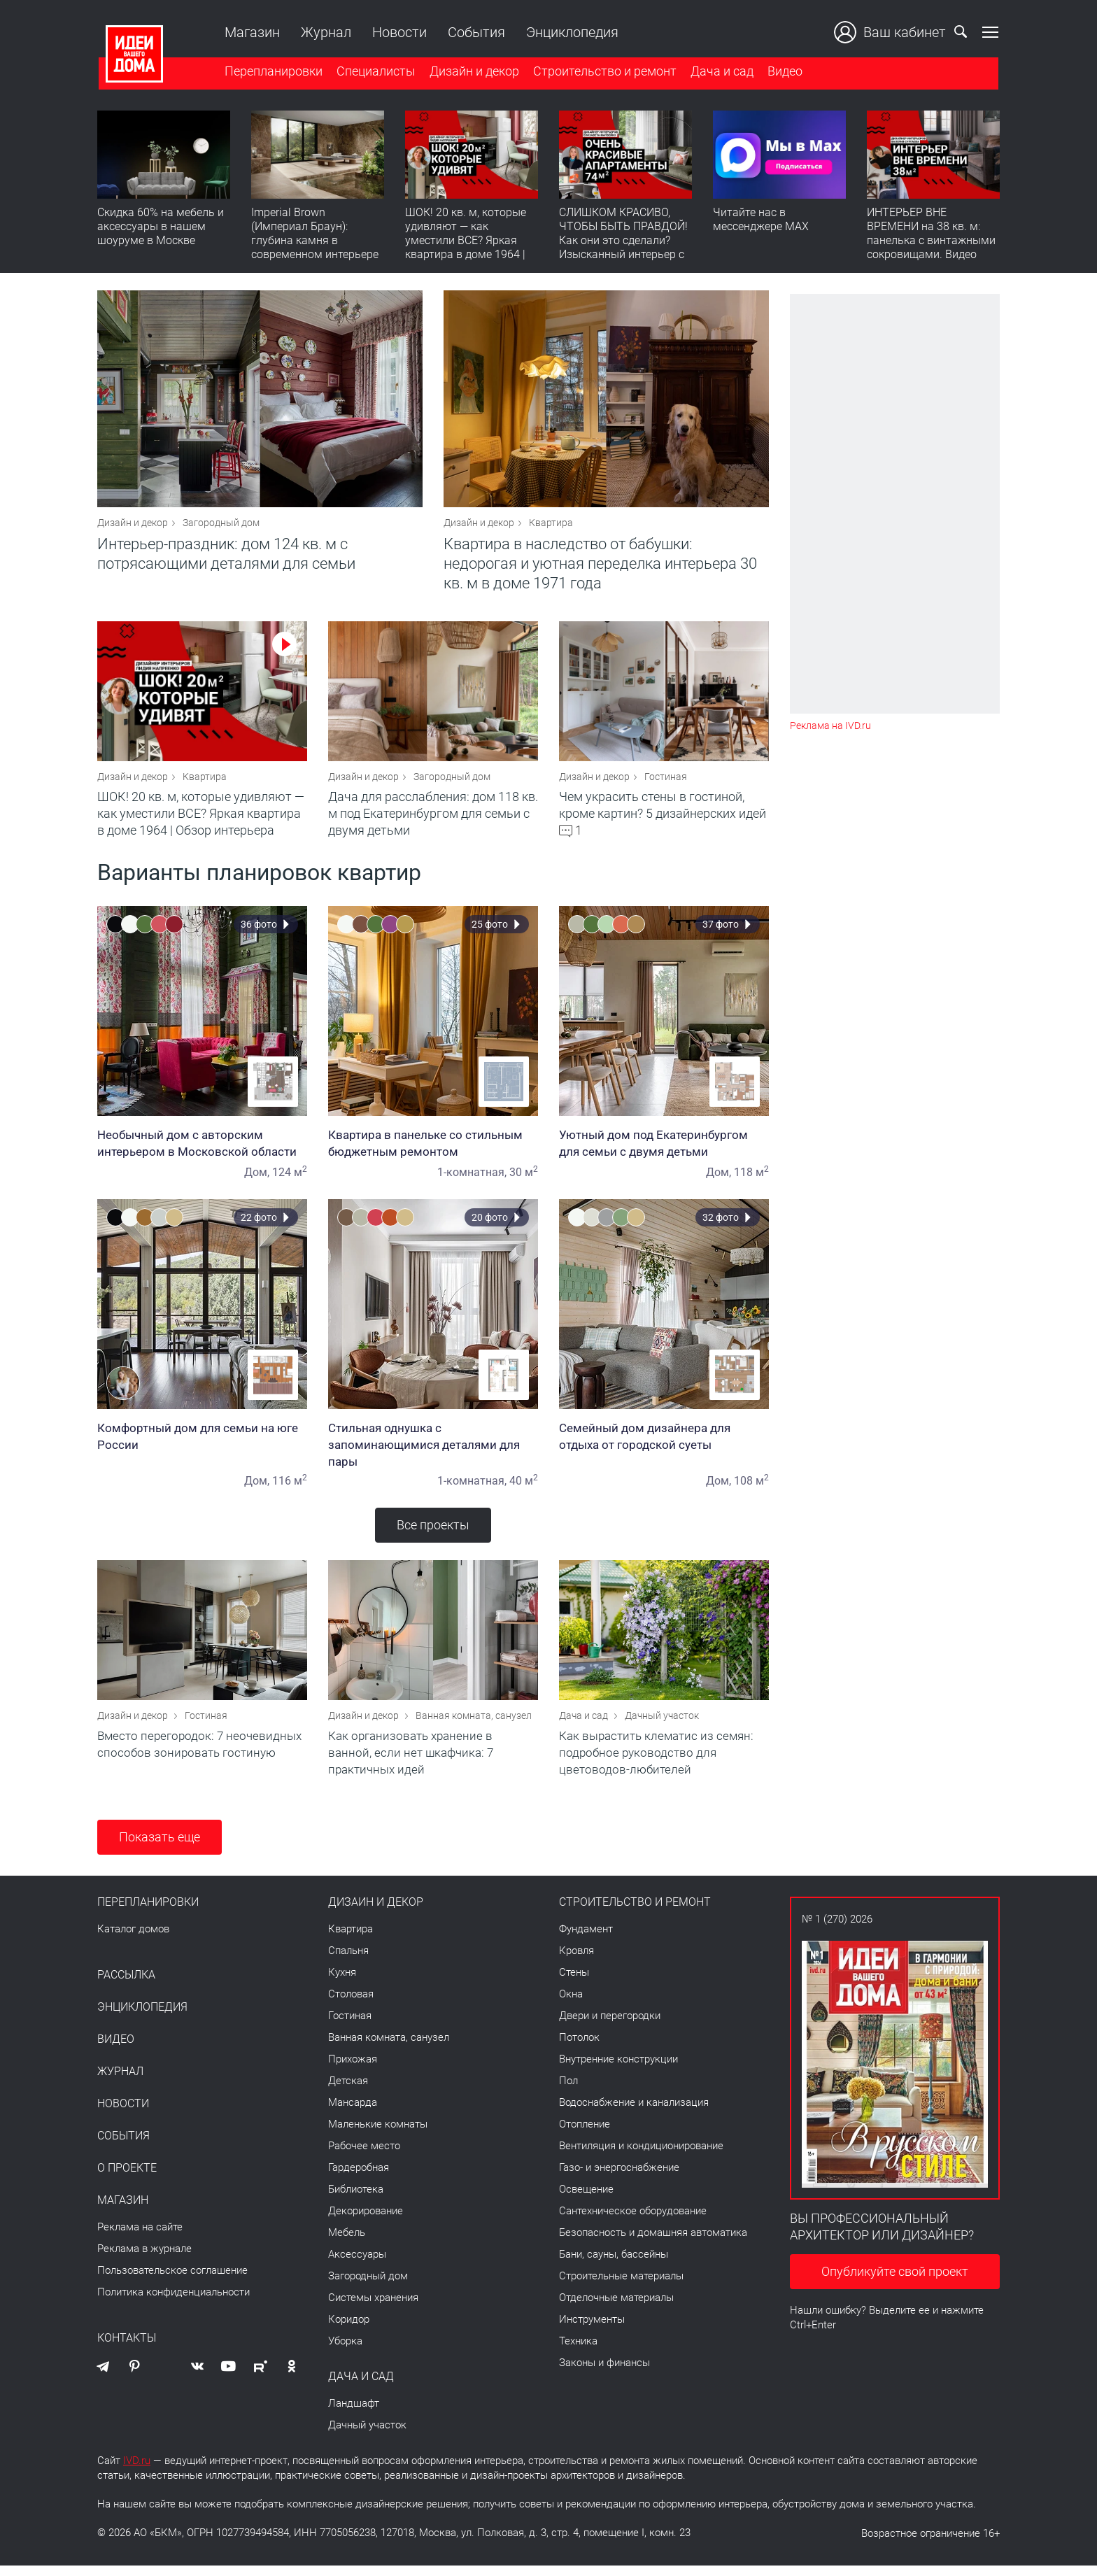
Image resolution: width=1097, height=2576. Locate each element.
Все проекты (433, 1531)
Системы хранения (373, 2308)
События (475, 32)
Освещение (586, 2199)
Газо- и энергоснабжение (619, 2178)
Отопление (584, 2134)
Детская (348, 2091)
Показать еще (159, 1847)
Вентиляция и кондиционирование (641, 2156)
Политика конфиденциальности (173, 2302)
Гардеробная (358, 2178)
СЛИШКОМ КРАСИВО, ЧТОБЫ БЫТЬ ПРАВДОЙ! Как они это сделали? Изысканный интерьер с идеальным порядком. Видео (623, 248)
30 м (523, 1179)
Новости (398, 32)
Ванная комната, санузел (474, 1726)
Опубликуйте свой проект (894, 2281)
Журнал (324, 32)
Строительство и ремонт (603, 72)
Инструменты (592, 2329)
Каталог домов (133, 1939)
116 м (289, 1487)
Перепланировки (272, 72)
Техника (578, 2351)
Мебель (346, 2243)
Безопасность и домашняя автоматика (653, 2243)
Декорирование (365, 2221)
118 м (751, 1179)
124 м (289, 1179)
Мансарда (352, 2113)
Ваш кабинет (891, 32)
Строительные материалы (621, 2286)
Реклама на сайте (140, 2237)
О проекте (127, 2178)
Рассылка (126, 1985)
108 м (751, 1487)
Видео (783, 72)
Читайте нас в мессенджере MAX (761, 220)
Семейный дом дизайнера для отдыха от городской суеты (664, 1443)
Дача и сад (720, 72)
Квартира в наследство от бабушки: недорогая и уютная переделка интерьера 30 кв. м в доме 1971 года (600, 567)
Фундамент (586, 1939)
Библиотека (355, 2199)
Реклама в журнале (144, 2259)
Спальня (348, 1961)
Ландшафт (353, 2413)
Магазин (250, 32)
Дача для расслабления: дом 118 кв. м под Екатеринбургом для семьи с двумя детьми (433, 820)
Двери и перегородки (609, 2026)
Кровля (576, 1961)
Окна (571, 2004)
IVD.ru (136, 2471)
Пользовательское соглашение (172, 2280)
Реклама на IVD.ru (830, 726)
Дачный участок (662, 1726)
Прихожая (352, 2069)
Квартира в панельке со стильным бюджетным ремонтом (433, 1150)
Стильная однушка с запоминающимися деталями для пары (433, 1452)
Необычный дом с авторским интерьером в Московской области (202, 1150)
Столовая (351, 2004)
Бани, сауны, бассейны (613, 2264)
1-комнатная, (472, 1179)
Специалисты (374, 72)
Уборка (345, 2351)
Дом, (256, 1179)
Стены (574, 1982)
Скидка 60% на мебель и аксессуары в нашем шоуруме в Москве (160, 227)
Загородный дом (221, 526)
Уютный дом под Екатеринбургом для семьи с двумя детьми (664, 1150)
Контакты (126, 2348)
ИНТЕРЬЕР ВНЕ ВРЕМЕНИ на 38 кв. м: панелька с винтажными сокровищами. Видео (931, 234)
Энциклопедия (571, 32)
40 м (523, 1487)
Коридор (348, 2329)
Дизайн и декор (473, 72)
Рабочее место (364, 2156)
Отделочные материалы (616, 2308)
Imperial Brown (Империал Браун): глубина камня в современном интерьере (314, 234)
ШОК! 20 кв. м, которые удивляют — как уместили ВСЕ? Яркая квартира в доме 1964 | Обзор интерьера (465, 241)
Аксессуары (357, 2264)
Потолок (579, 2047)
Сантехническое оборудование (633, 2221)
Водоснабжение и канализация (634, 2113)
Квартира (551, 526)
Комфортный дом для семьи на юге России (202, 1443)
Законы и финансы (604, 2373)
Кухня (342, 1982)
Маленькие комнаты (377, 2134)
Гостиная (665, 783)
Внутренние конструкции (618, 2069)
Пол (568, 2091)
